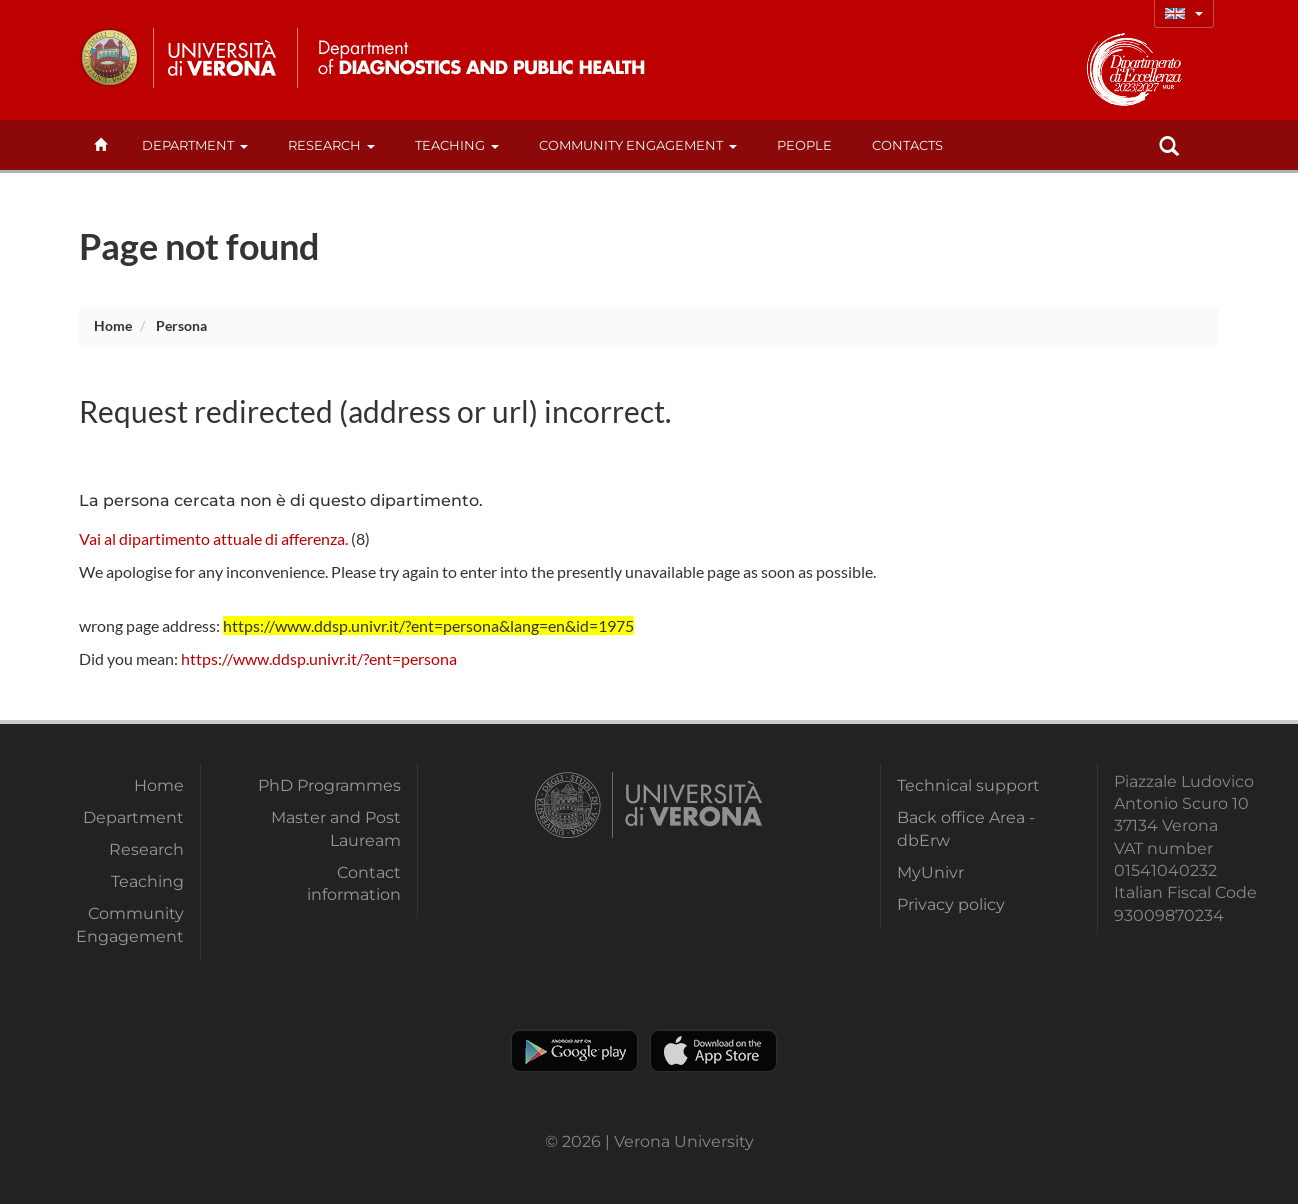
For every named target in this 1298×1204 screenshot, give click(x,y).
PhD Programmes (329, 785)
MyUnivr (930, 872)
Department (195, 145)
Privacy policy (951, 904)
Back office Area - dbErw (966, 828)
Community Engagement (638, 145)
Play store (574, 1051)
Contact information (354, 883)
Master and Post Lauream (336, 828)
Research (331, 145)
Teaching (457, 145)
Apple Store (713, 1051)
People (804, 145)
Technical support (968, 785)
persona (181, 325)
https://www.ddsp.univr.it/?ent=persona (319, 658)
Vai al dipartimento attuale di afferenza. (213, 538)
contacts (907, 145)
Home (113, 325)
